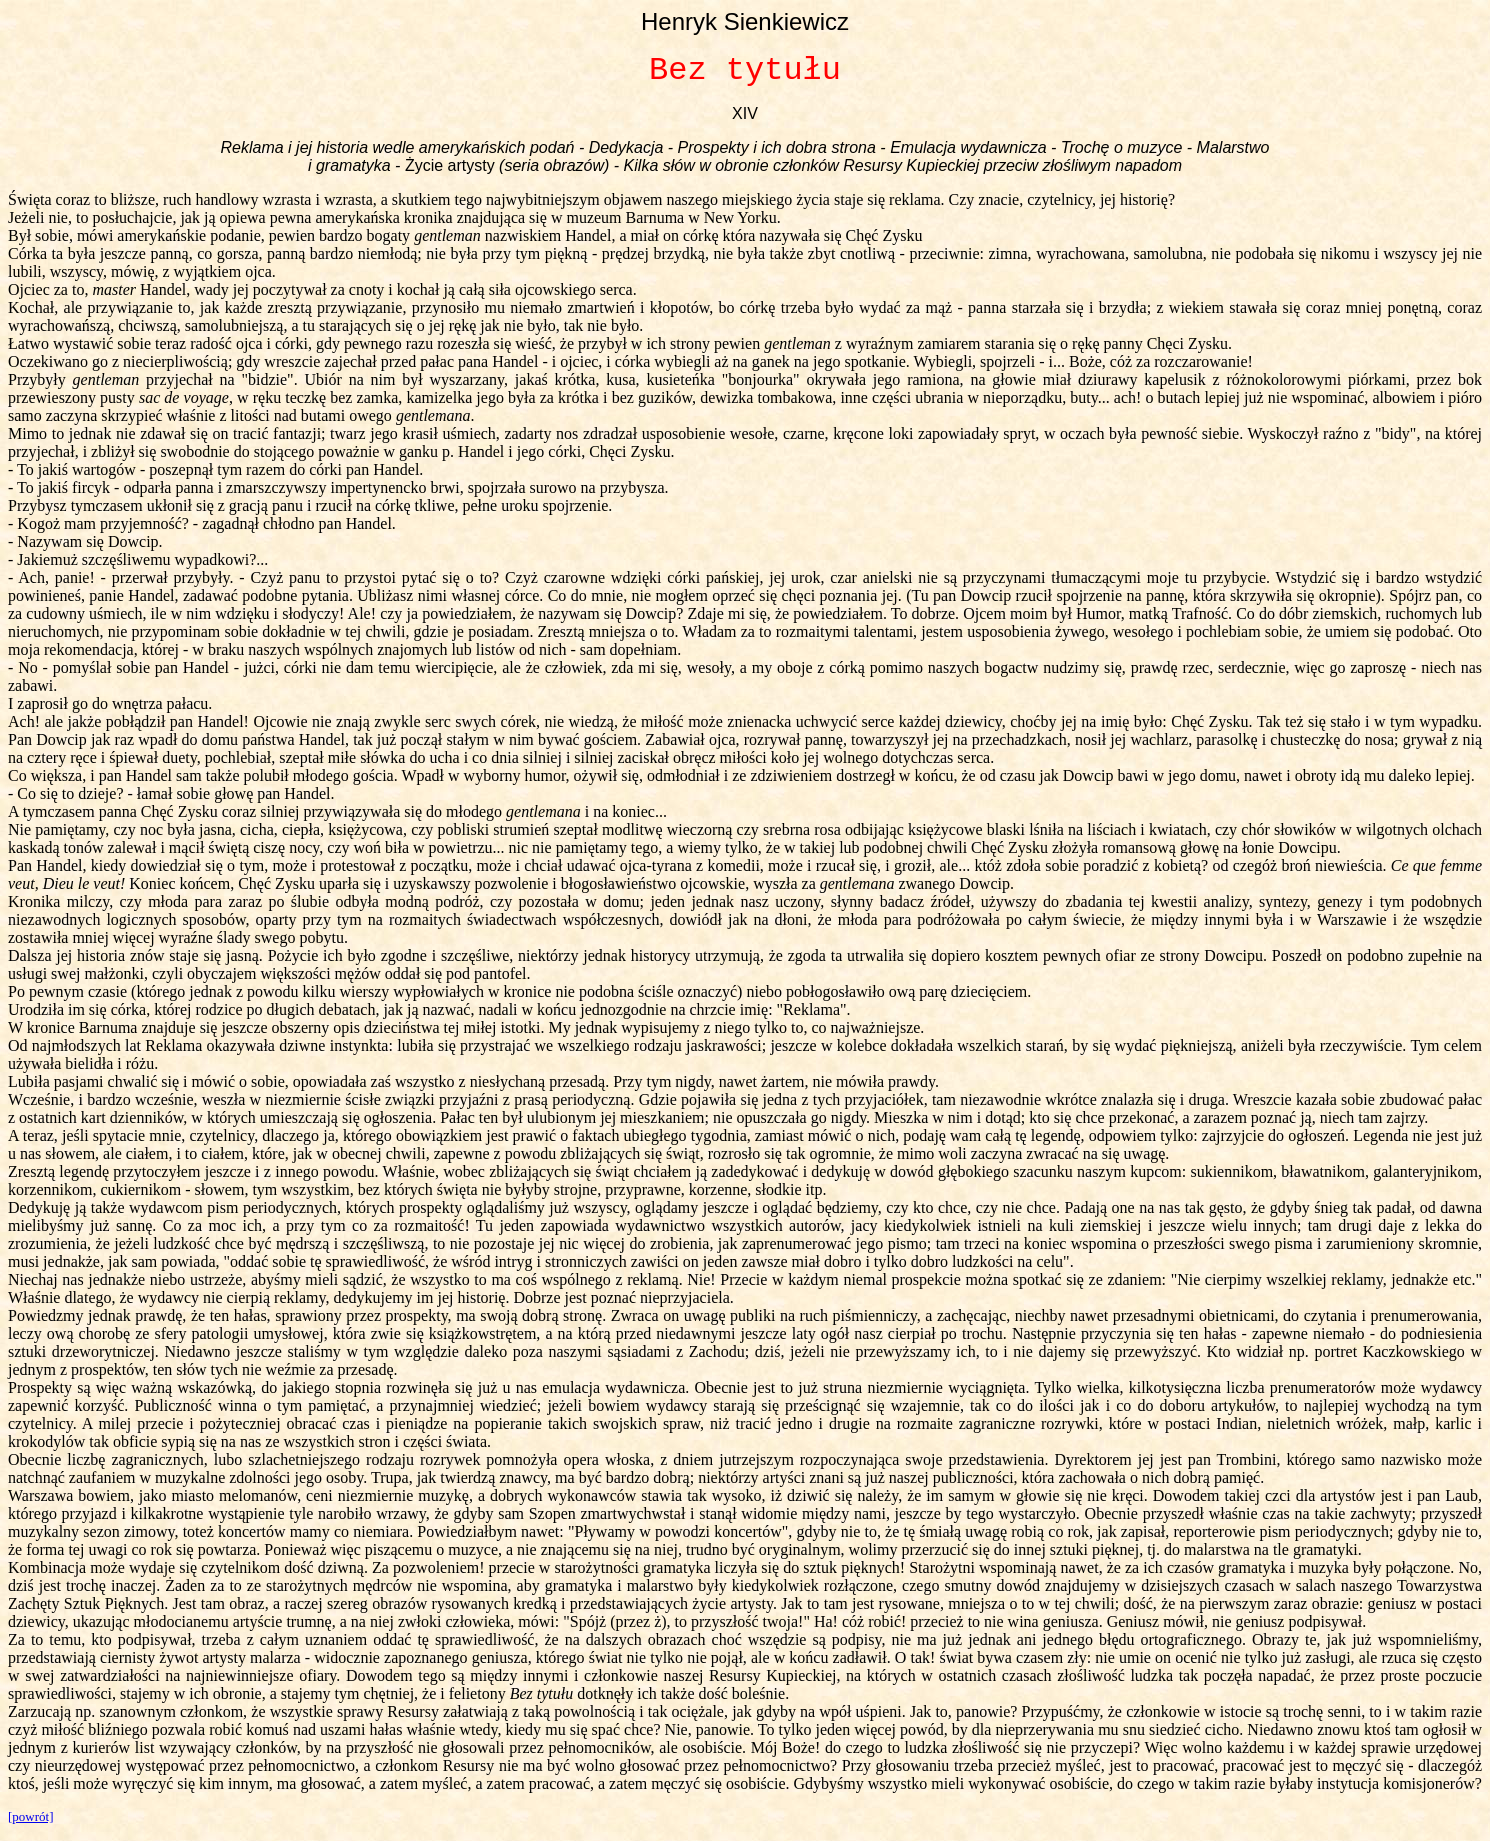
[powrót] (31, 1816)
